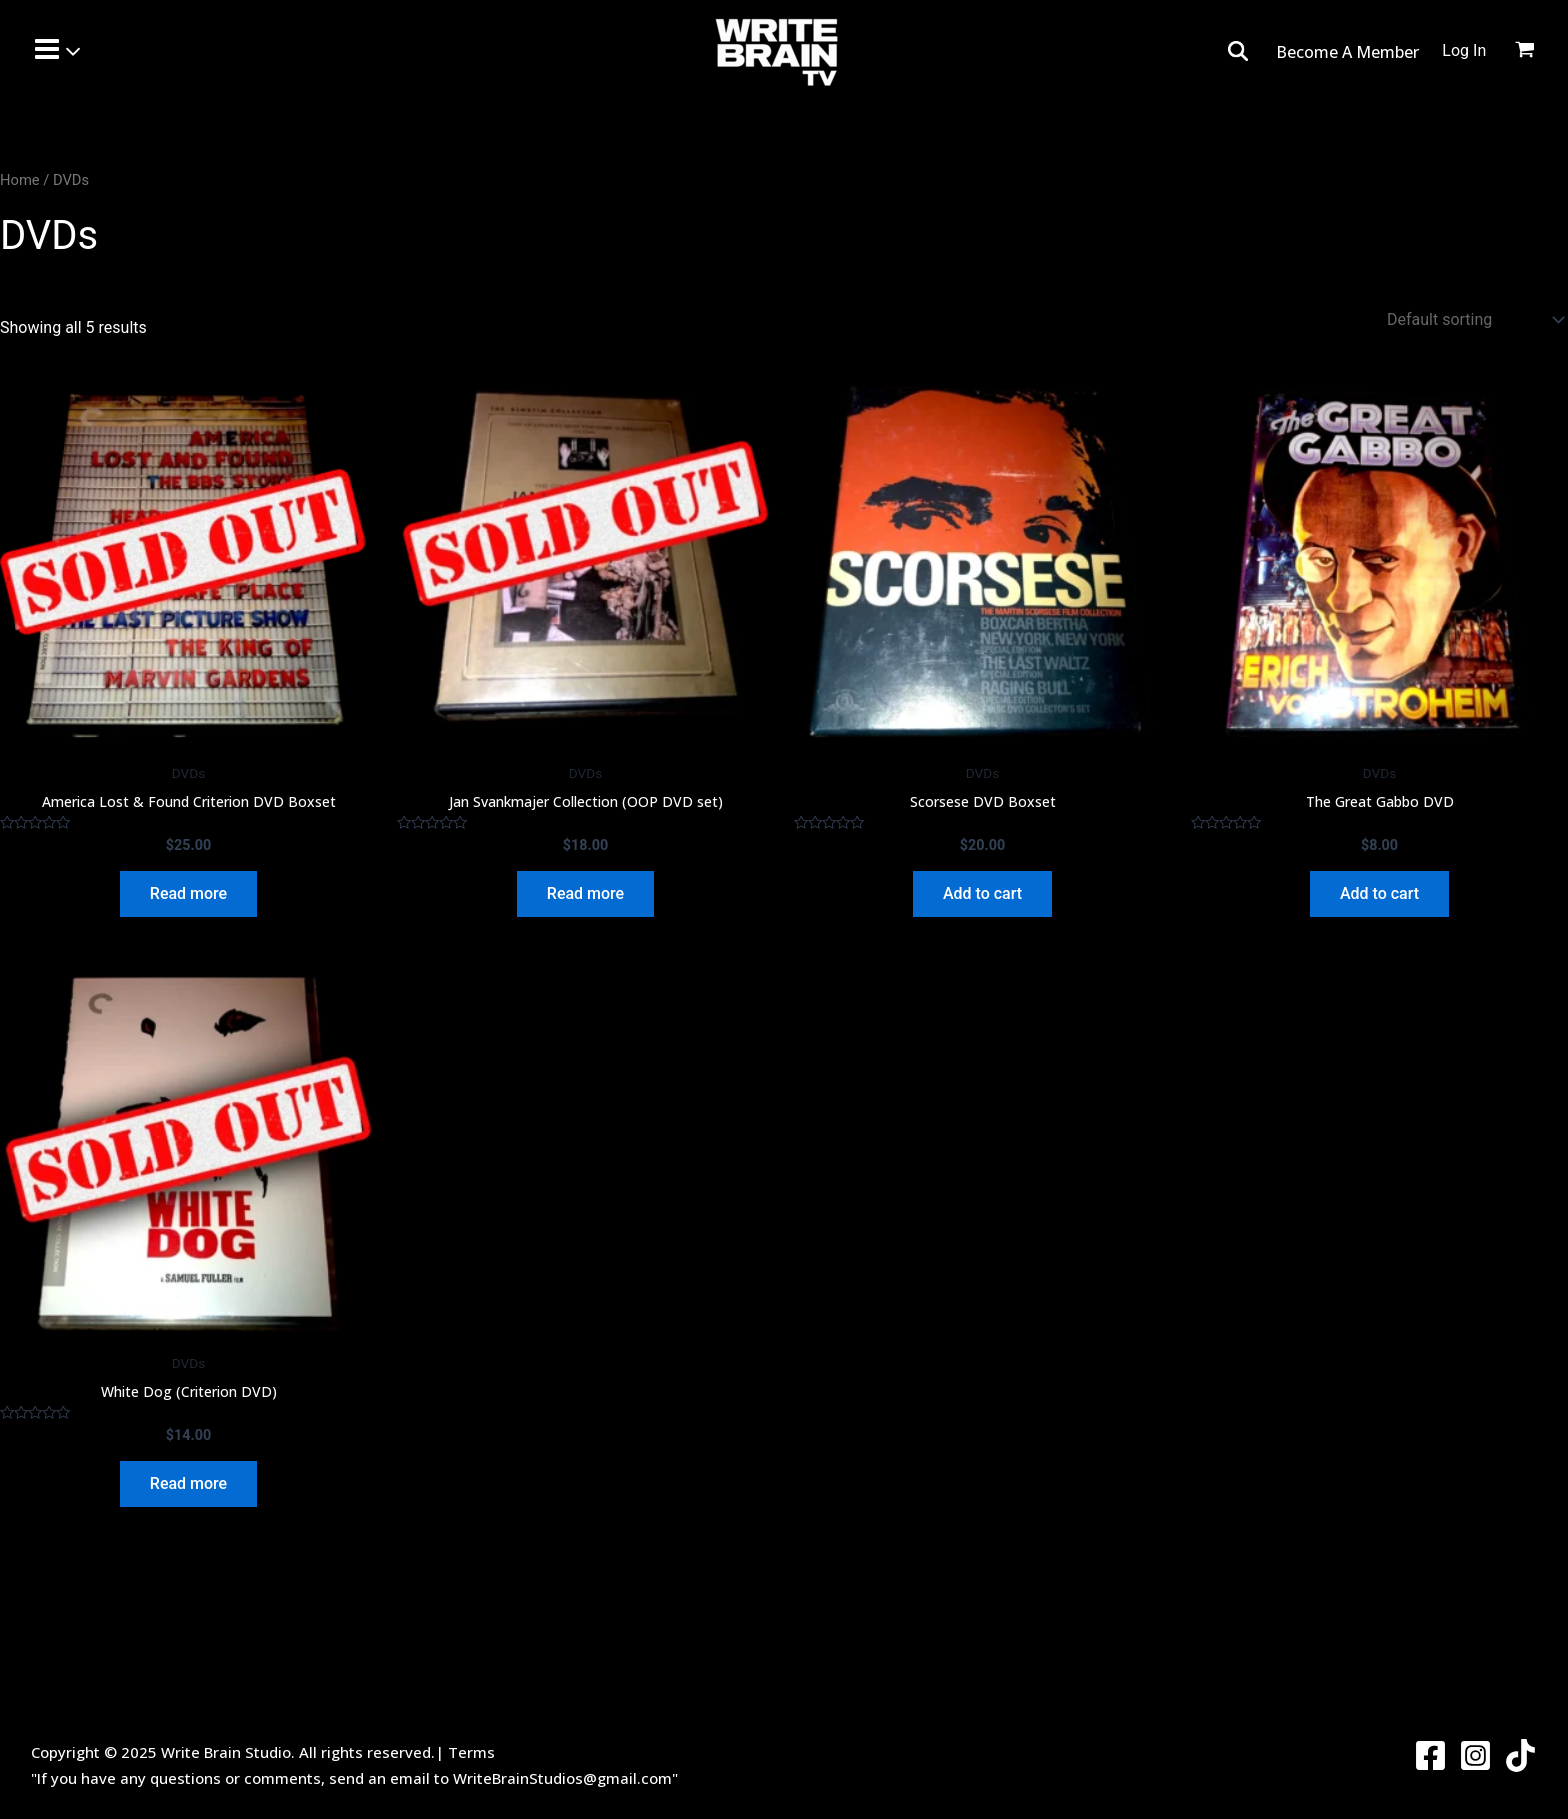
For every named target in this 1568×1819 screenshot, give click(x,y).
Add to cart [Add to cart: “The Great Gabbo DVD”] (1379, 893)
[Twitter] (1520, 1755)
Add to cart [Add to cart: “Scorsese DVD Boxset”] (982, 893)
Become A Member (1349, 52)
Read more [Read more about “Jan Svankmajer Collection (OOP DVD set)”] (585, 893)
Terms (471, 1752)
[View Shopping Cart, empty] (1537, 52)
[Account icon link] (1464, 51)
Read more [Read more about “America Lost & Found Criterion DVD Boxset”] (188, 893)
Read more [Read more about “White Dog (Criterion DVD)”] (188, 1483)
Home (20, 180)
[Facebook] (1430, 1755)
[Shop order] (1474, 319)
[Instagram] (1475, 1755)
